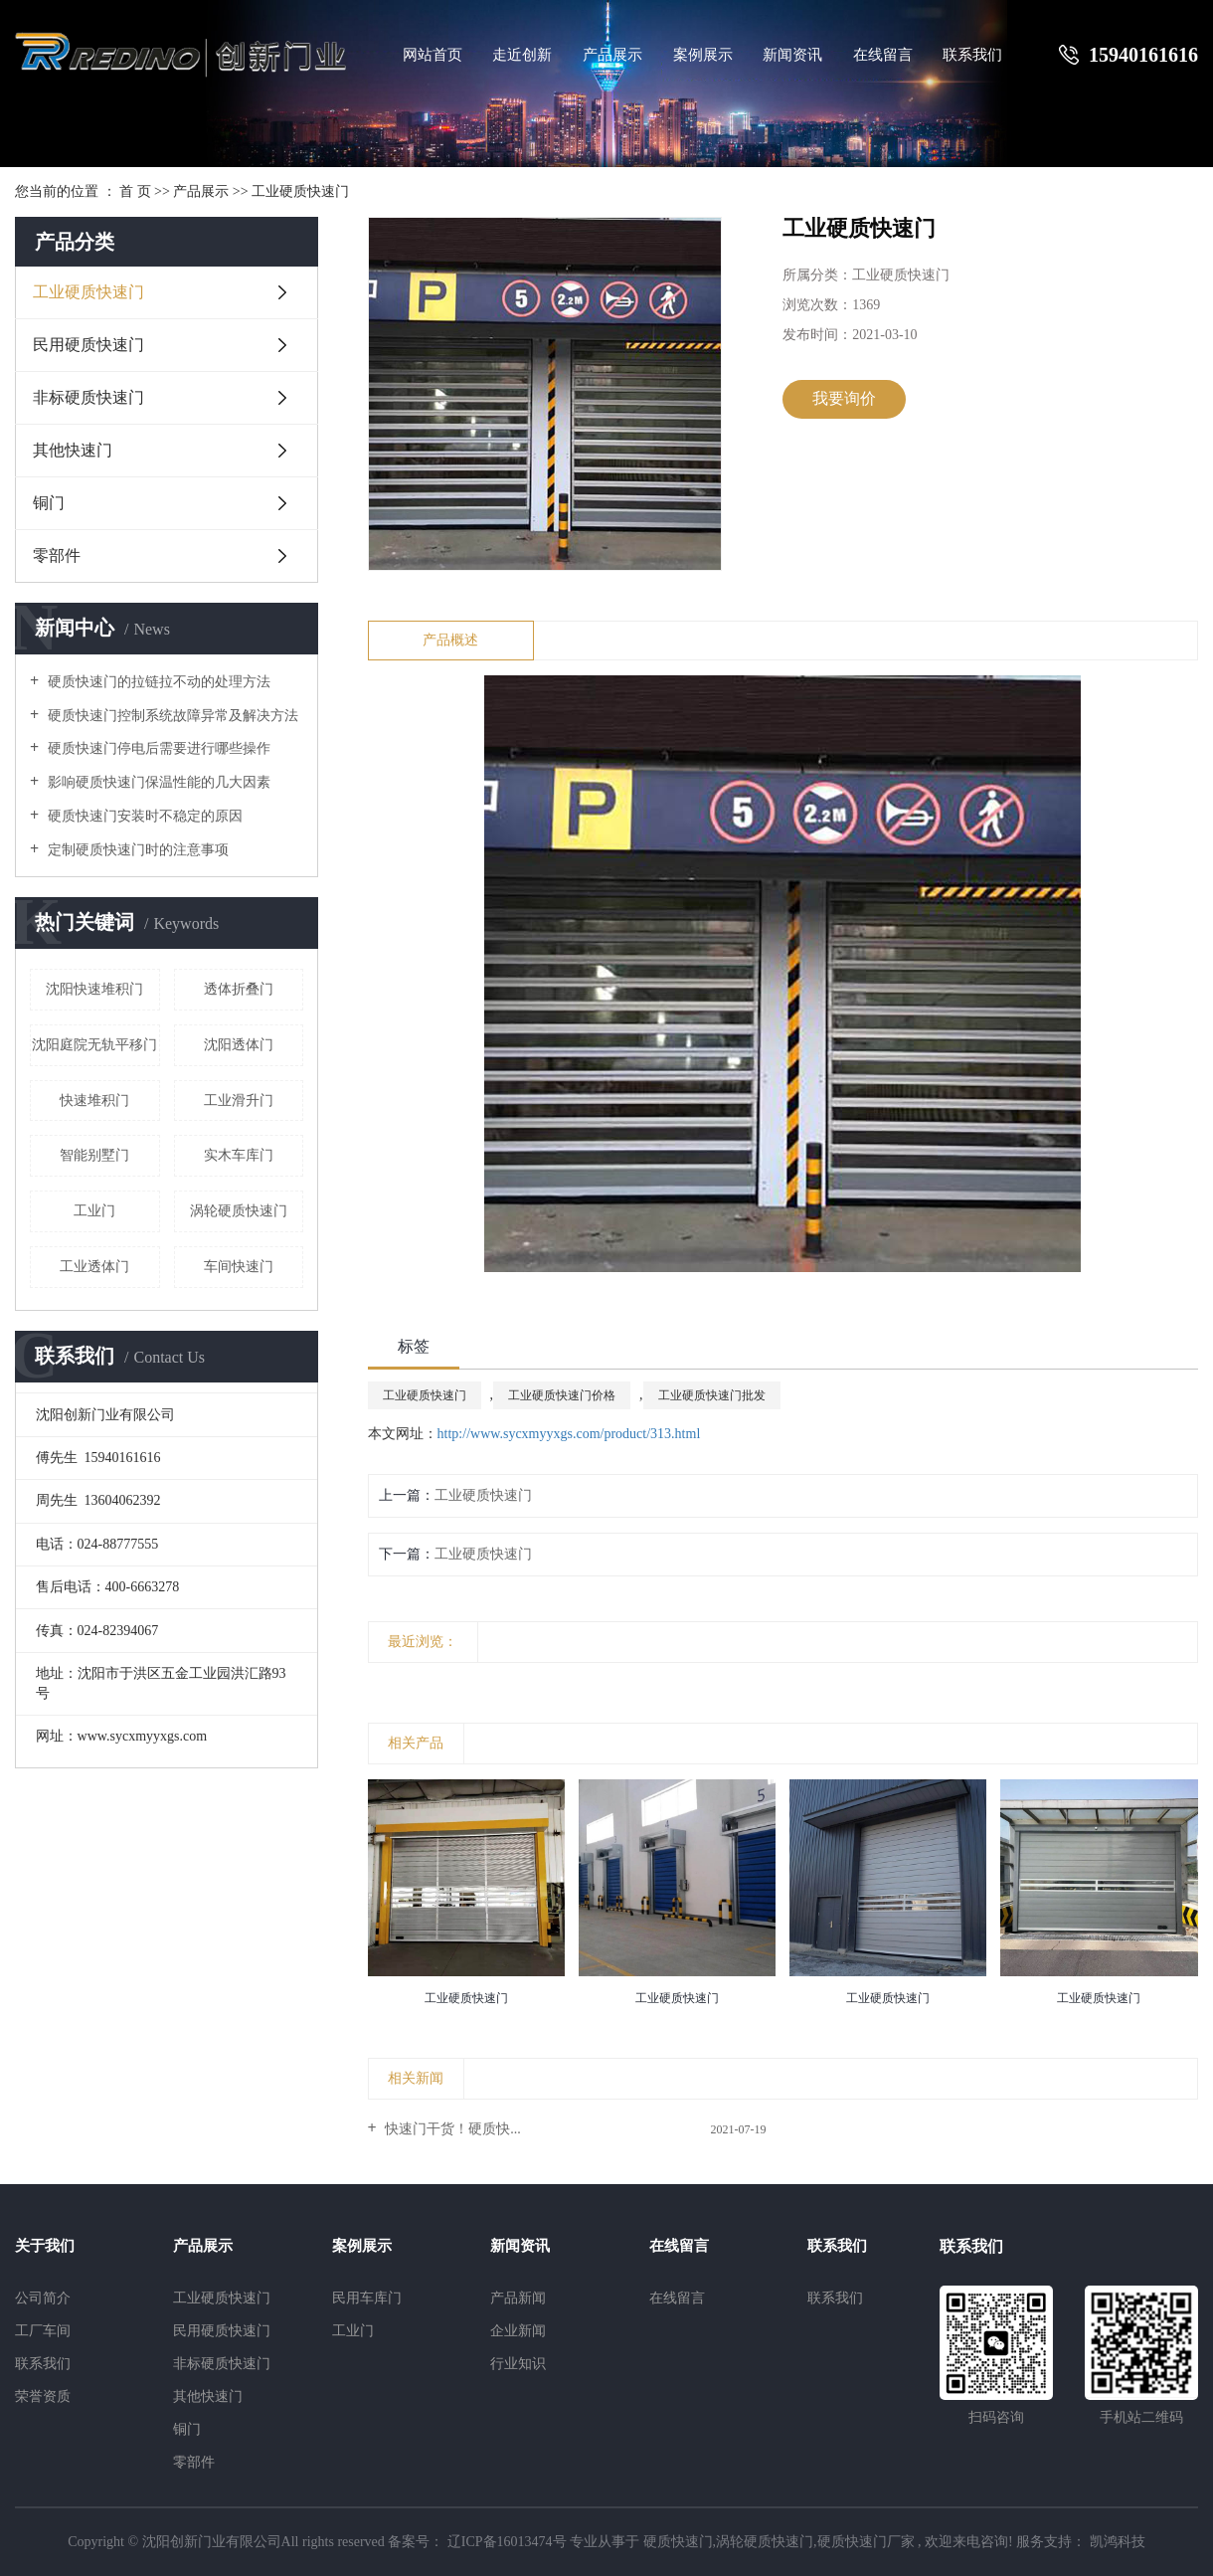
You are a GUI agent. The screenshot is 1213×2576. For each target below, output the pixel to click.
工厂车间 (43, 2330)
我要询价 (844, 398)
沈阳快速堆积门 (94, 989)
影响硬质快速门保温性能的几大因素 (157, 782)
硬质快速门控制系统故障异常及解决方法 (171, 715)
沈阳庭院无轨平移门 (94, 1044)
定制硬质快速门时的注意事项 (136, 849)
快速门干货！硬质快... (451, 2128)
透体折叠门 (238, 989)
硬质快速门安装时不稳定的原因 (143, 816)
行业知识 (518, 2363)
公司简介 (43, 2298)
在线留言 (883, 55)
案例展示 (703, 55)
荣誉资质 (43, 2396)
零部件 (57, 555)
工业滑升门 (238, 1100)
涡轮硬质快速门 (238, 1210)
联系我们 (972, 55)
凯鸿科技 (1115, 2541)
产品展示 (612, 55)
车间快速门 (238, 1266)
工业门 (94, 1210)
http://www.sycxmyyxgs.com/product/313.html (569, 1433)
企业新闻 (518, 2330)
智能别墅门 (94, 1155)
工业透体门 (94, 1266)
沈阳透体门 (238, 1044)
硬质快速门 (678, 2541)
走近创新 (522, 55)
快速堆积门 (94, 1100)
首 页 (135, 191)
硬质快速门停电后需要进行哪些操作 (157, 748)
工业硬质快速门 (300, 191)
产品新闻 (518, 2298)
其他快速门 (72, 450)
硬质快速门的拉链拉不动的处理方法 (157, 681)
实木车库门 (238, 1155)
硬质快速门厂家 (866, 2541)
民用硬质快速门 (88, 344)
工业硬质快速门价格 (561, 1395)
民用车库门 (367, 2298)
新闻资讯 (792, 55)
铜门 (49, 502)
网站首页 (432, 55)
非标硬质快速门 (88, 397)
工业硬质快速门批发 (712, 1395)
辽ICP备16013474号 (507, 2541)
